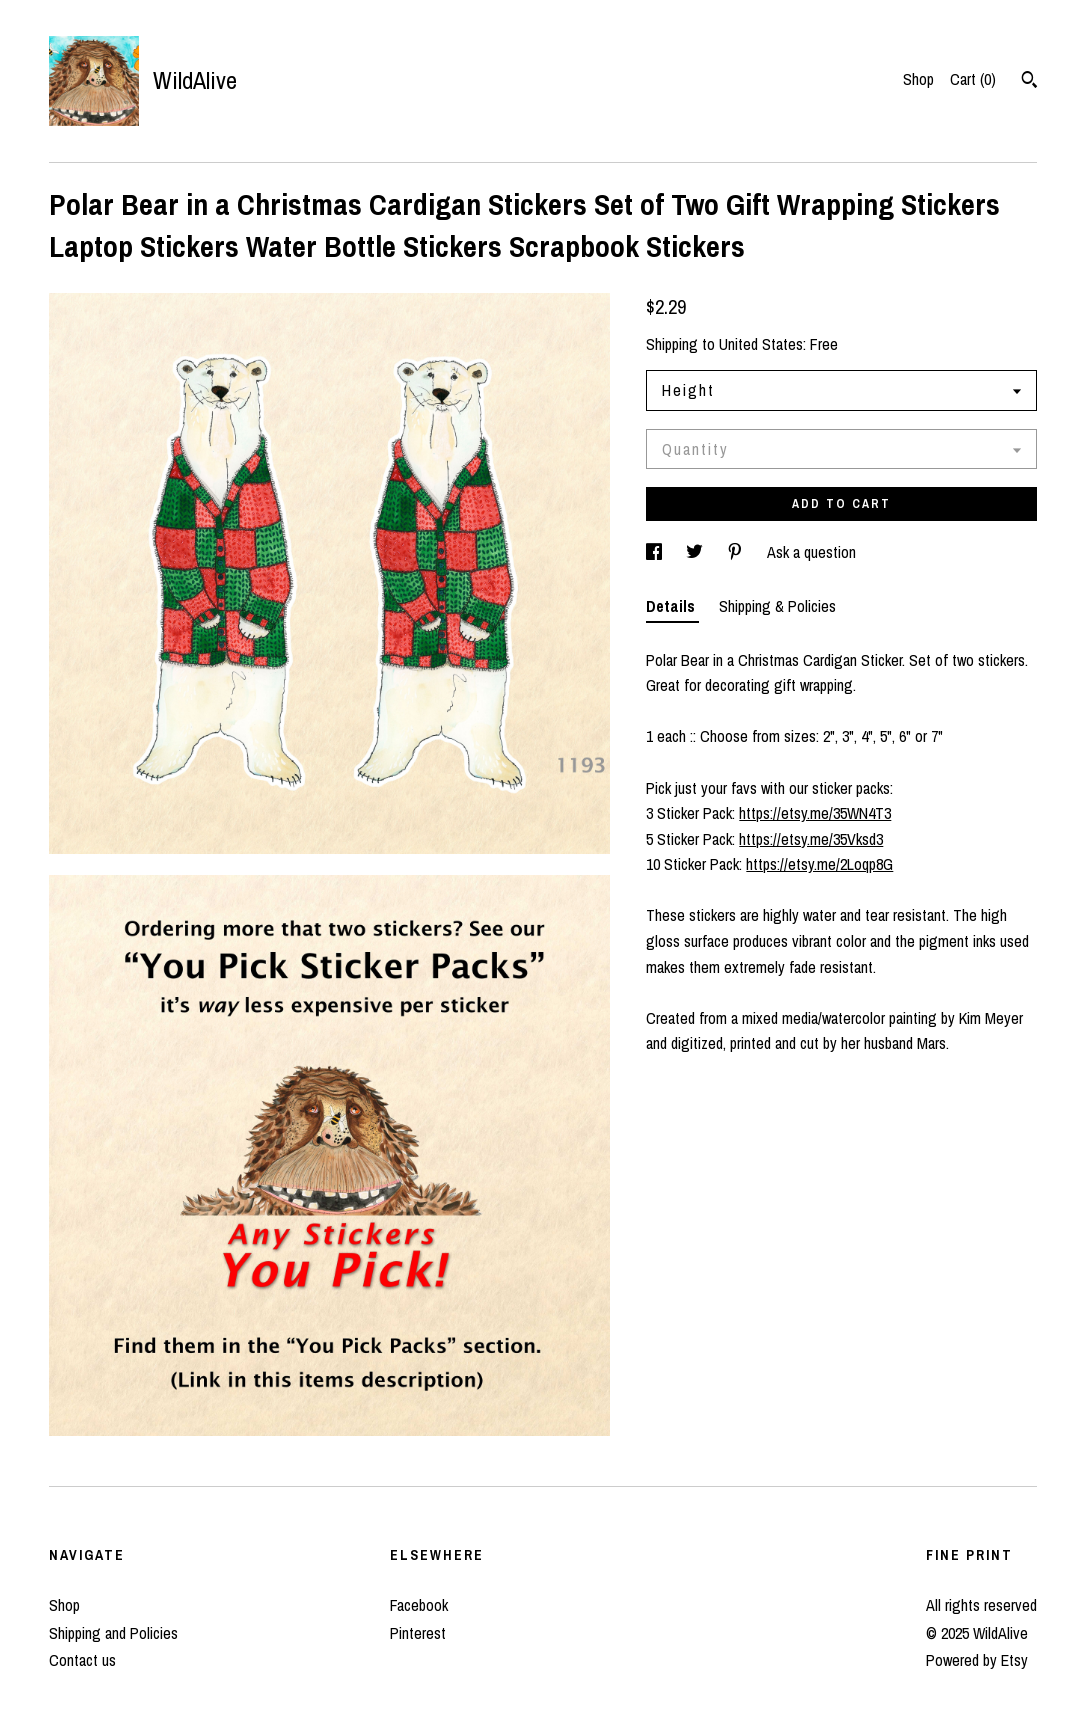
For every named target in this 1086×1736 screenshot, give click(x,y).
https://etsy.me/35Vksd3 (811, 839)
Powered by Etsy (977, 1660)
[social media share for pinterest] (737, 552)
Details (672, 606)
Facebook (419, 1605)
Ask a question (811, 552)
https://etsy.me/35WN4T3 (815, 813)
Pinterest (418, 1633)
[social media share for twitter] (696, 552)
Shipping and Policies (113, 1633)
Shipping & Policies (777, 606)
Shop (918, 79)
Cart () (973, 79)
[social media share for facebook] (656, 552)
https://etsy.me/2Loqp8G (819, 864)
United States (761, 344)
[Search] (1029, 82)
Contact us (82, 1660)
